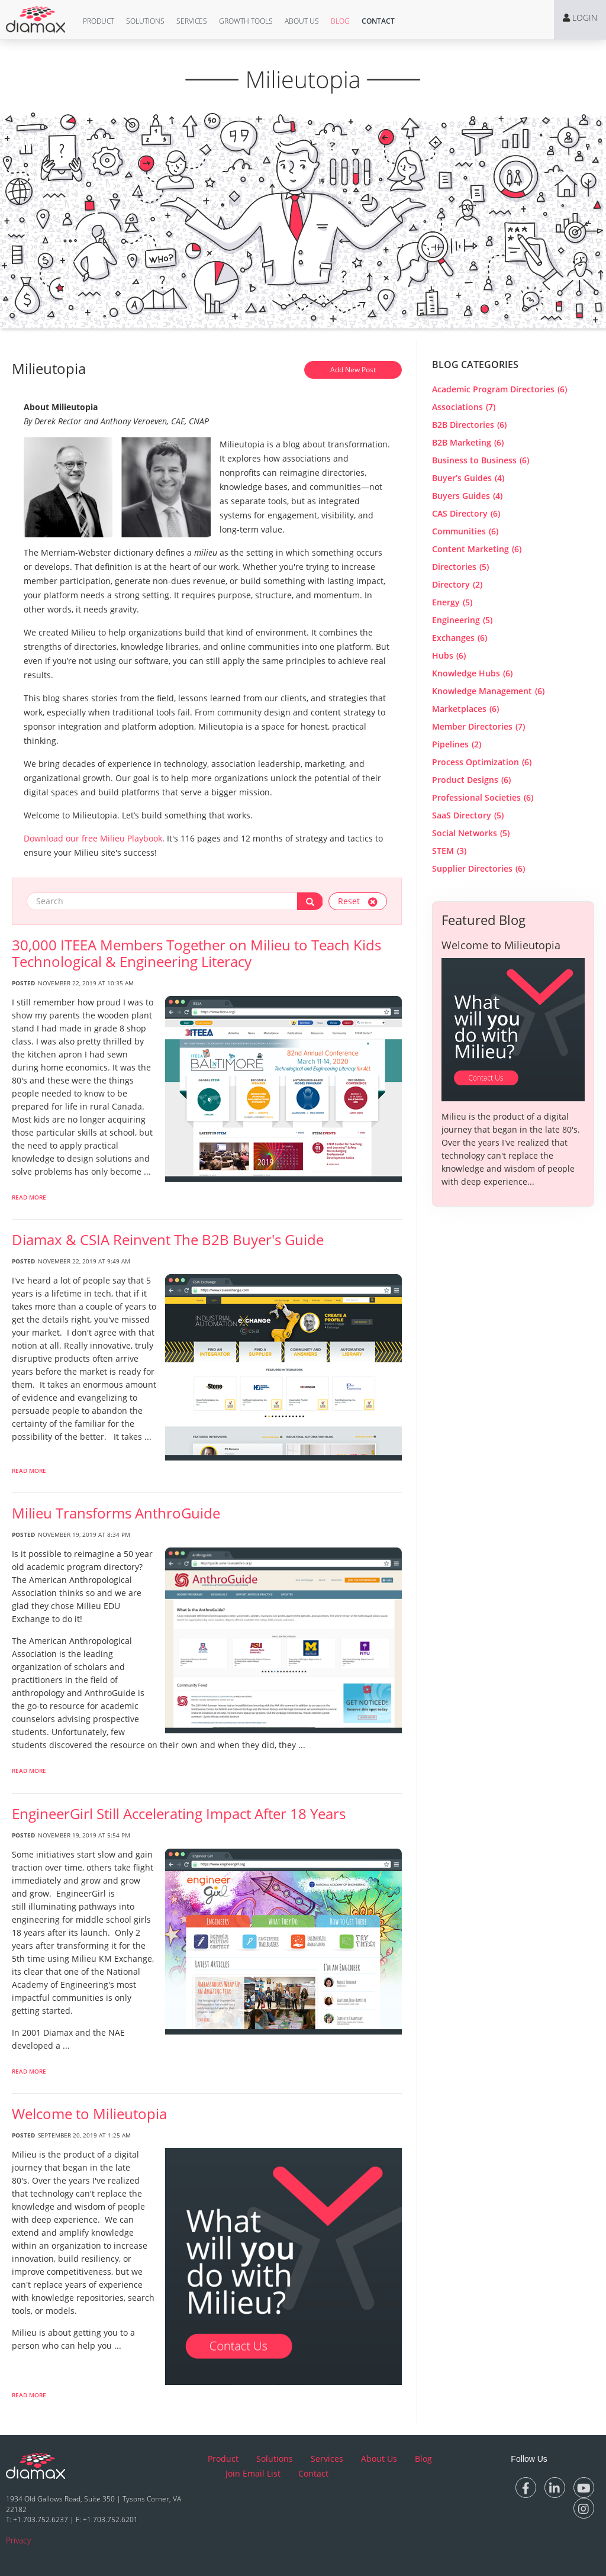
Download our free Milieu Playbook (93, 838)
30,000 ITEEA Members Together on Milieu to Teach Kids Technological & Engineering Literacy (196, 953)
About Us (302, 21)
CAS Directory (466, 513)
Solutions (145, 21)
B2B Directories (469, 424)
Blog (340, 21)
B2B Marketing (468, 442)
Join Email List (253, 2473)
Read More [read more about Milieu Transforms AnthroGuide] (29, 1770)
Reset (358, 901)
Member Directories (478, 726)
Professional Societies (482, 797)
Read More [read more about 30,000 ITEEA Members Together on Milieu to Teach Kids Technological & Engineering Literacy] (29, 1197)
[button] (98, 21)
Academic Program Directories (499, 389)
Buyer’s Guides (468, 477)
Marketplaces (465, 708)
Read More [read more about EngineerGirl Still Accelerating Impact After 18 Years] (29, 2071)
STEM (449, 850)
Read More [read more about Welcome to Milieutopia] (29, 2395)
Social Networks (471, 833)
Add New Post (353, 370)
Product (98, 21)
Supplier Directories (478, 868)
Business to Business (480, 460)
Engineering (462, 620)
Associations (463, 406)
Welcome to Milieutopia (89, 2114)
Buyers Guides (467, 495)
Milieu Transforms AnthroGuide (116, 1513)
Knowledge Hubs (472, 673)
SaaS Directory (468, 815)
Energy (452, 602)
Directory (457, 584)
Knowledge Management (488, 691)
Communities (465, 531)
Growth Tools (246, 21)
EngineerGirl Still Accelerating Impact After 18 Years (179, 1814)
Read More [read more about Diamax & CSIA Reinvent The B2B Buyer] (29, 1470)
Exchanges (459, 637)
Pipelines (456, 744)
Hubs (449, 655)
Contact (378, 21)
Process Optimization (481, 762)
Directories (460, 566)
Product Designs (471, 779)
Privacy (18, 2540)
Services (191, 21)
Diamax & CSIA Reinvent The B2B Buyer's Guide (168, 1239)
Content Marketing (476, 548)
